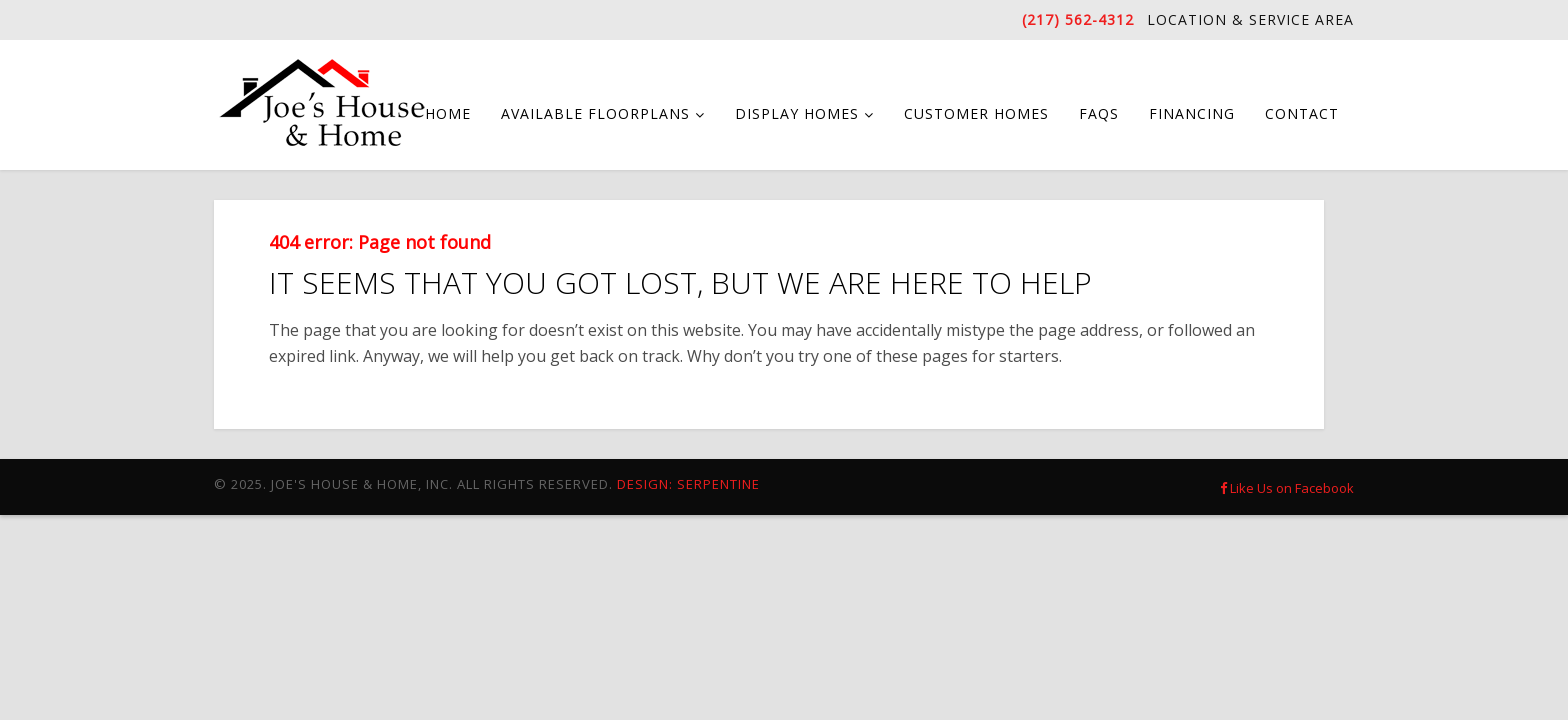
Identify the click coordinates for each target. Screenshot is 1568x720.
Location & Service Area (1250, 19)
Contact (1302, 113)
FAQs (1099, 113)
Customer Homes (976, 113)
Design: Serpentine (688, 484)
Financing (1192, 113)
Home (448, 113)
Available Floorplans (595, 113)
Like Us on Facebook (1287, 488)
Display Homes (797, 113)
